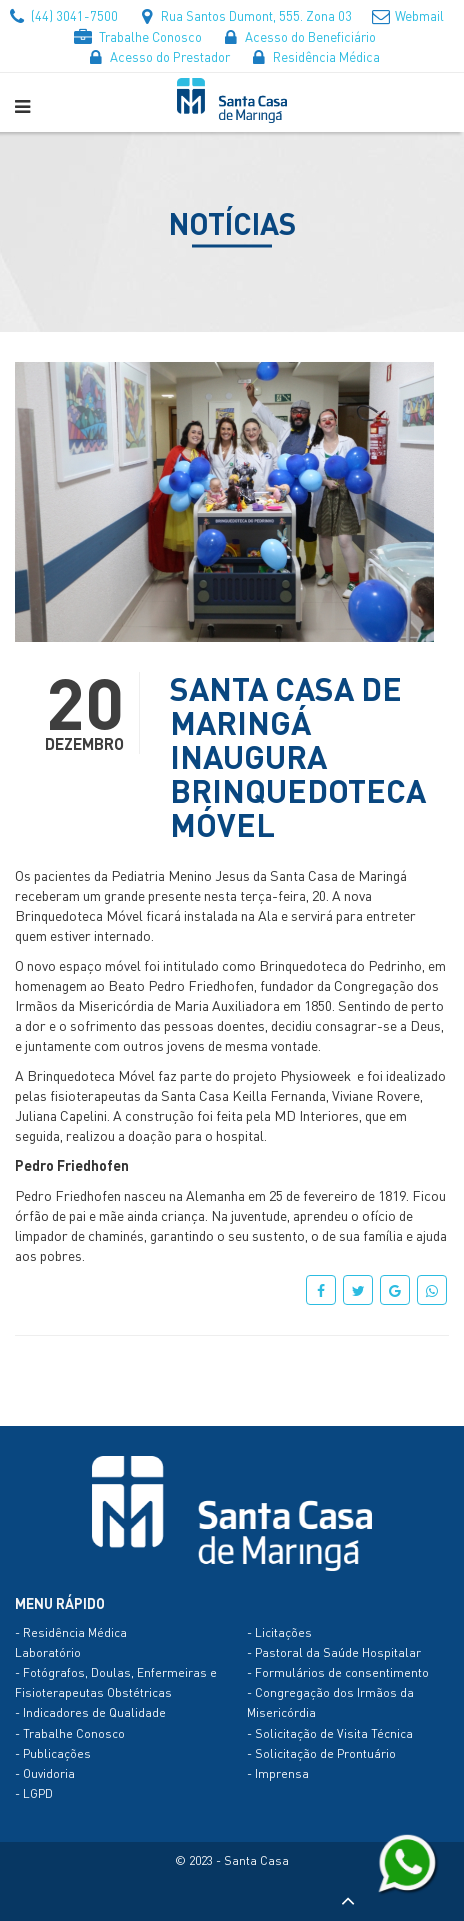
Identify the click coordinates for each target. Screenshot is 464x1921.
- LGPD (34, 1793)
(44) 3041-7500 (62, 15)
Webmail (407, 15)
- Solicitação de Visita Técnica (330, 1733)
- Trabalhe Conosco (70, 1733)
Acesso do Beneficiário (298, 36)
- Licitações (279, 1632)
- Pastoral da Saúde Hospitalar (334, 1652)
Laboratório (48, 1652)
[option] (224, 502)
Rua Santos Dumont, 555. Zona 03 (244, 15)
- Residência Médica (71, 1632)
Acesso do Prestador (157, 56)
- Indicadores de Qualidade (90, 1712)
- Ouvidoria (45, 1773)
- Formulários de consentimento (338, 1672)
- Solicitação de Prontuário (321, 1753)
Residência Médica (314, 56)
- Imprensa (278, 1773)
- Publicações (53, 1753)
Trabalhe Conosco (138, 36)
